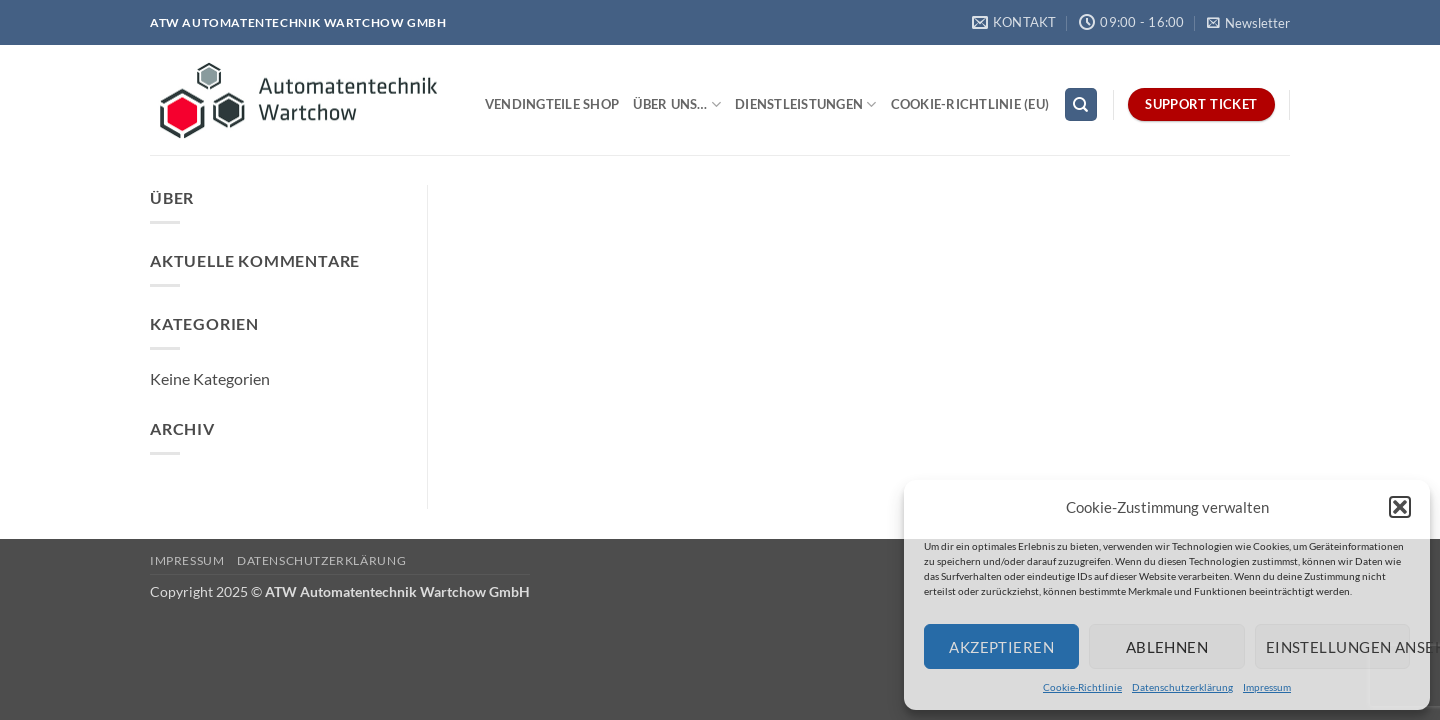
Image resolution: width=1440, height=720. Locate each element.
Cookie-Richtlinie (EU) (970, 104)
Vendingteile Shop (552, 104)
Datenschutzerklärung (1182, 687)
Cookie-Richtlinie (1082, 687)
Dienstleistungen (806, 104)
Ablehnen (1167, 647)
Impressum (1267, 687)
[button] (1400, 507)
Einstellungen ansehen (1338, 647)
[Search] (1081, 104)
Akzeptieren (1001, 647)
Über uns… (677, 104)
